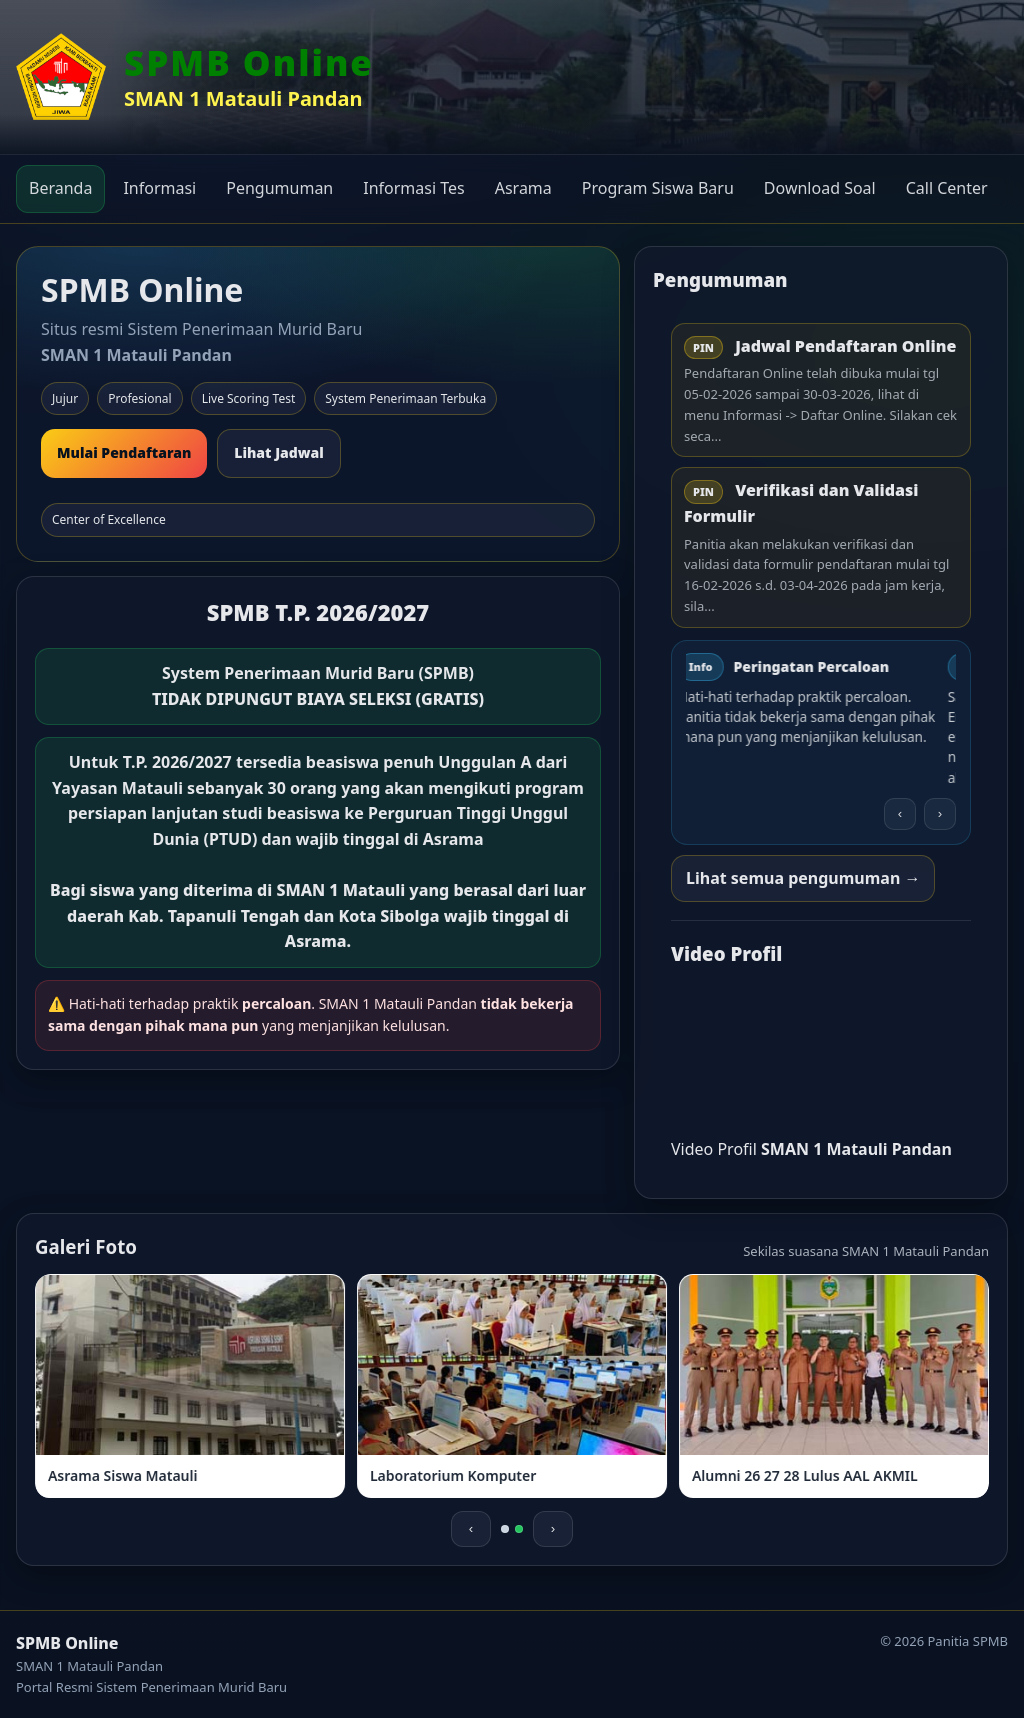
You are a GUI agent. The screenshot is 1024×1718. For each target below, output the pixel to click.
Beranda (60, 188)
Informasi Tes (413, 188)
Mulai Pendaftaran (124, 452)
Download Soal (820, 188)
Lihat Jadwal (279, 452)
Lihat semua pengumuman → (803, 878)
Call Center (947, 188)
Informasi (159, 188)
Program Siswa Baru (658, 188)
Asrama (523, 188)
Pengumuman (279, 188)
